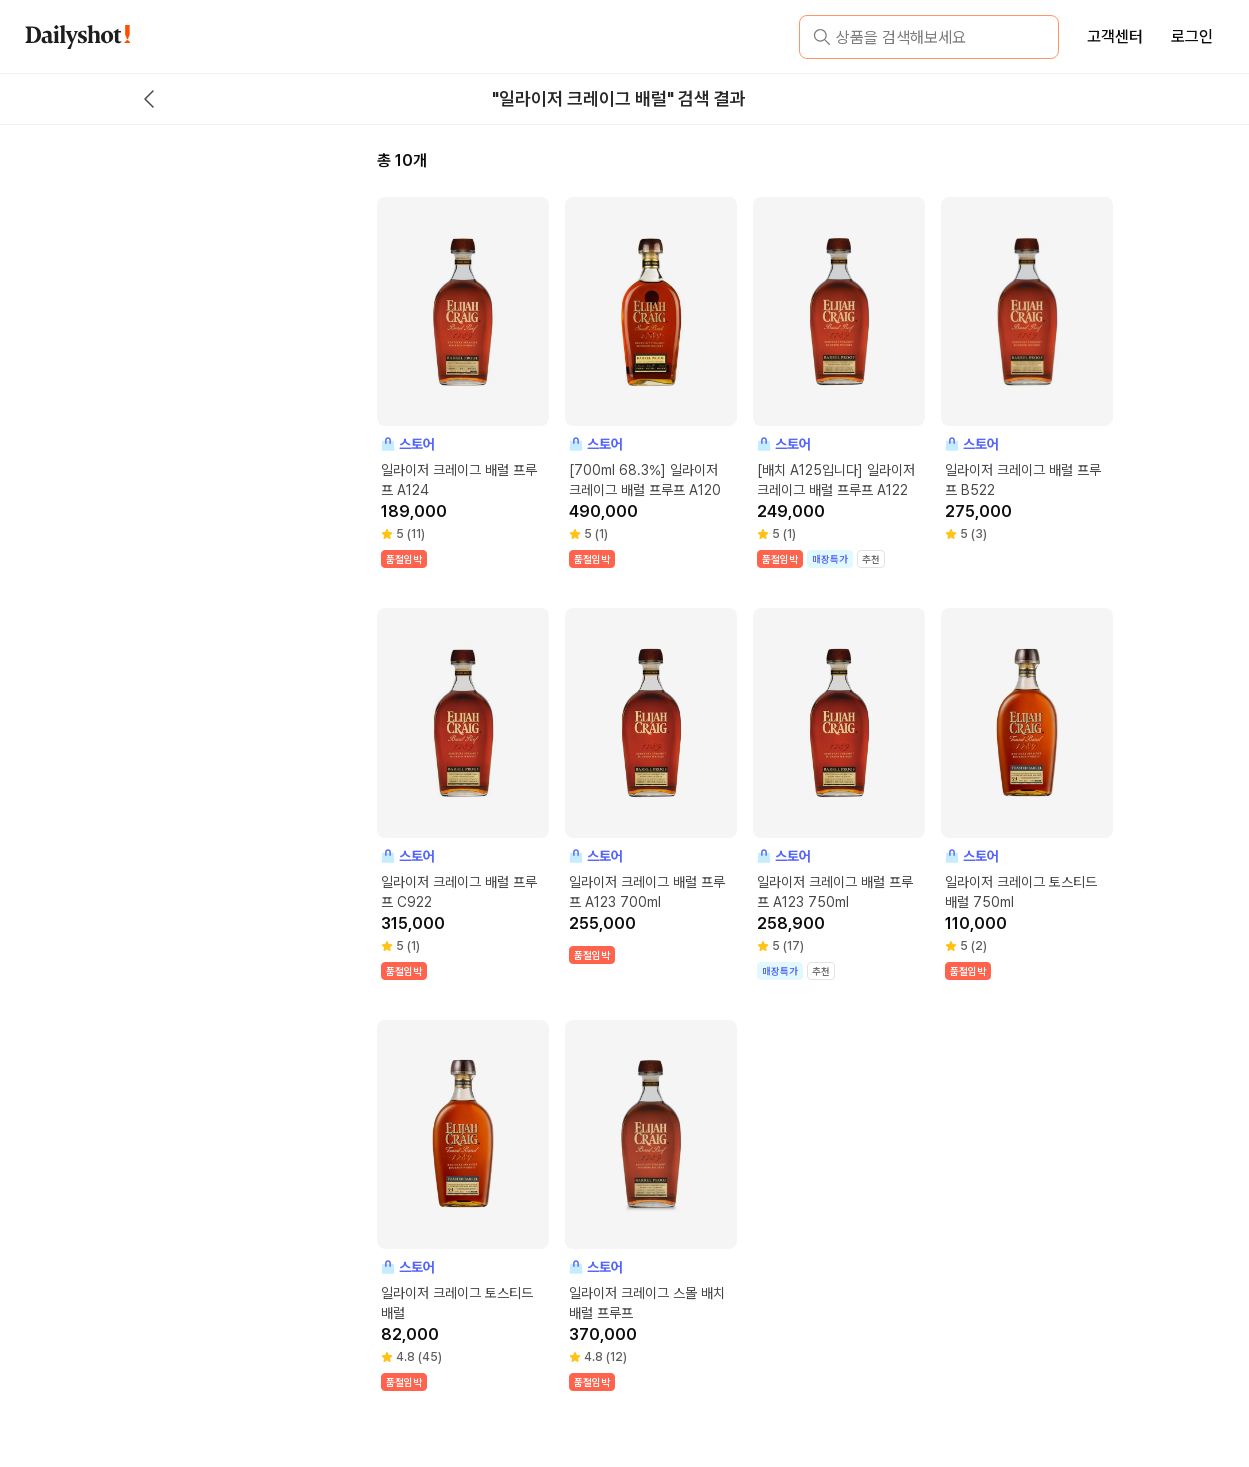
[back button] (149, 99)
